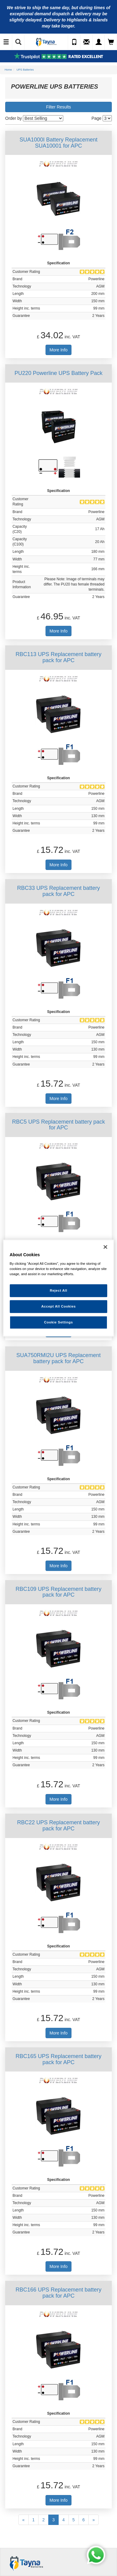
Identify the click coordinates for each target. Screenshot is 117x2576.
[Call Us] (74, 42)
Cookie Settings (58, 1322)
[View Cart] (111, 42)
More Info (58, 349)
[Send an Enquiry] (86, 42)
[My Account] (99, 42)
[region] (58, 1288)
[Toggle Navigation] (6, 42)
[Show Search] (18, 42)
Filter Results (58, 107)
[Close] (105, 1247)
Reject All (58, 1290)
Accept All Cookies (58, 1306)
